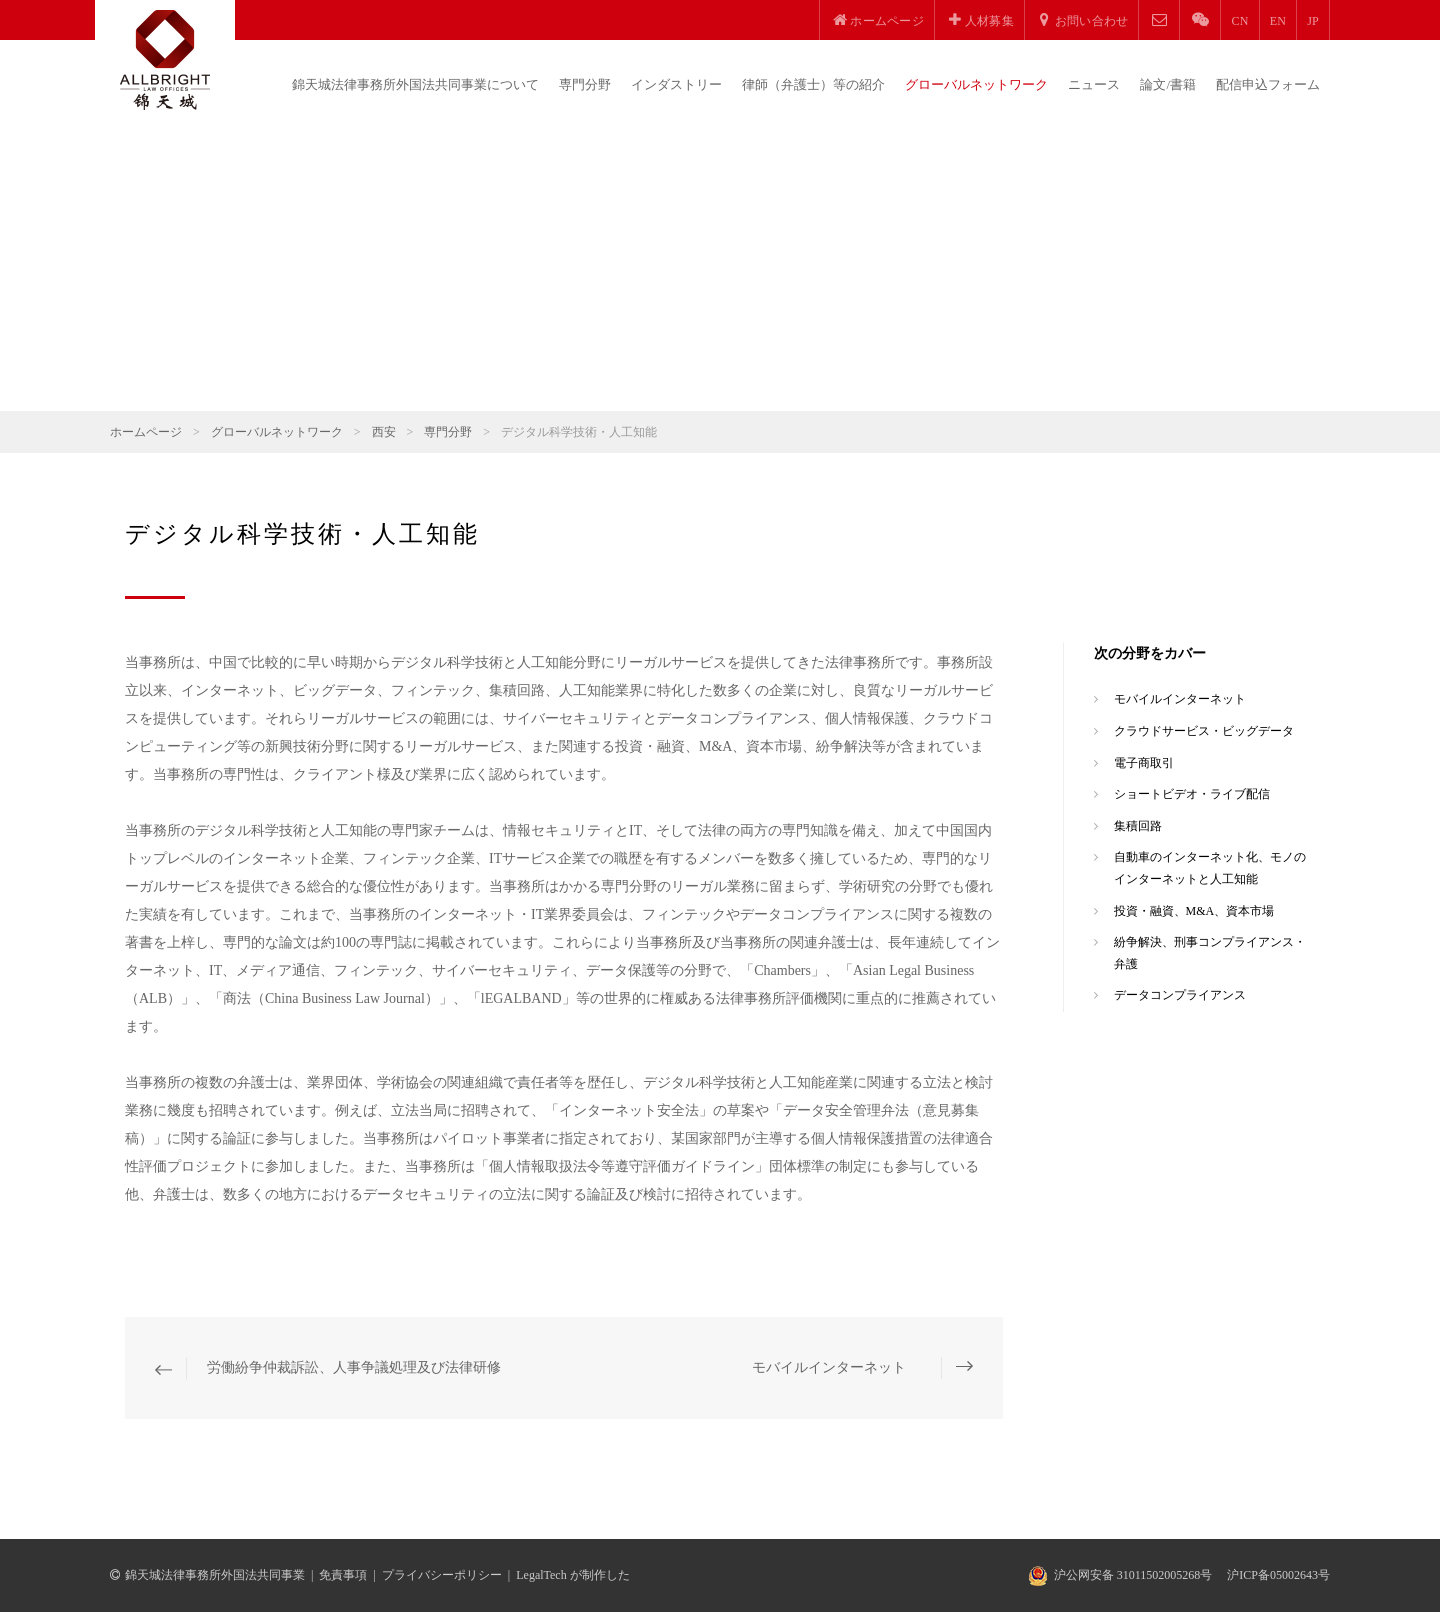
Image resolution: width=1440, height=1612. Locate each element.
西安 (384, 432)
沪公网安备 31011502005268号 (1133, 1575)
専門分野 (585, 84)
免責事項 (343, 1575)
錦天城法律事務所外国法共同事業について (415, 84)
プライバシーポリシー (442, 1575)
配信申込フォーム (1268, 84)
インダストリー (676, 84)
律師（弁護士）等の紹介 (813, 84)
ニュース (1094, 84)
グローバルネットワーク (976, 84)
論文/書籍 (1168, 84)
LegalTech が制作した (572, 1575)
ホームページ (146, 432)
